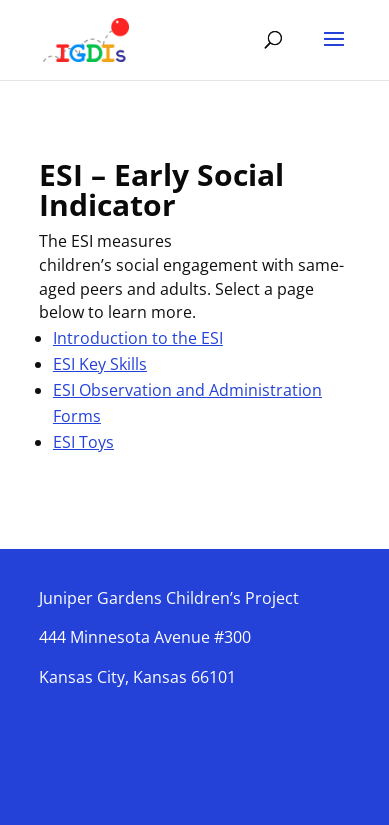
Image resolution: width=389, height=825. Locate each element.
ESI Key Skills (100, 364)
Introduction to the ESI (138, 338)
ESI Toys (83, 442)
